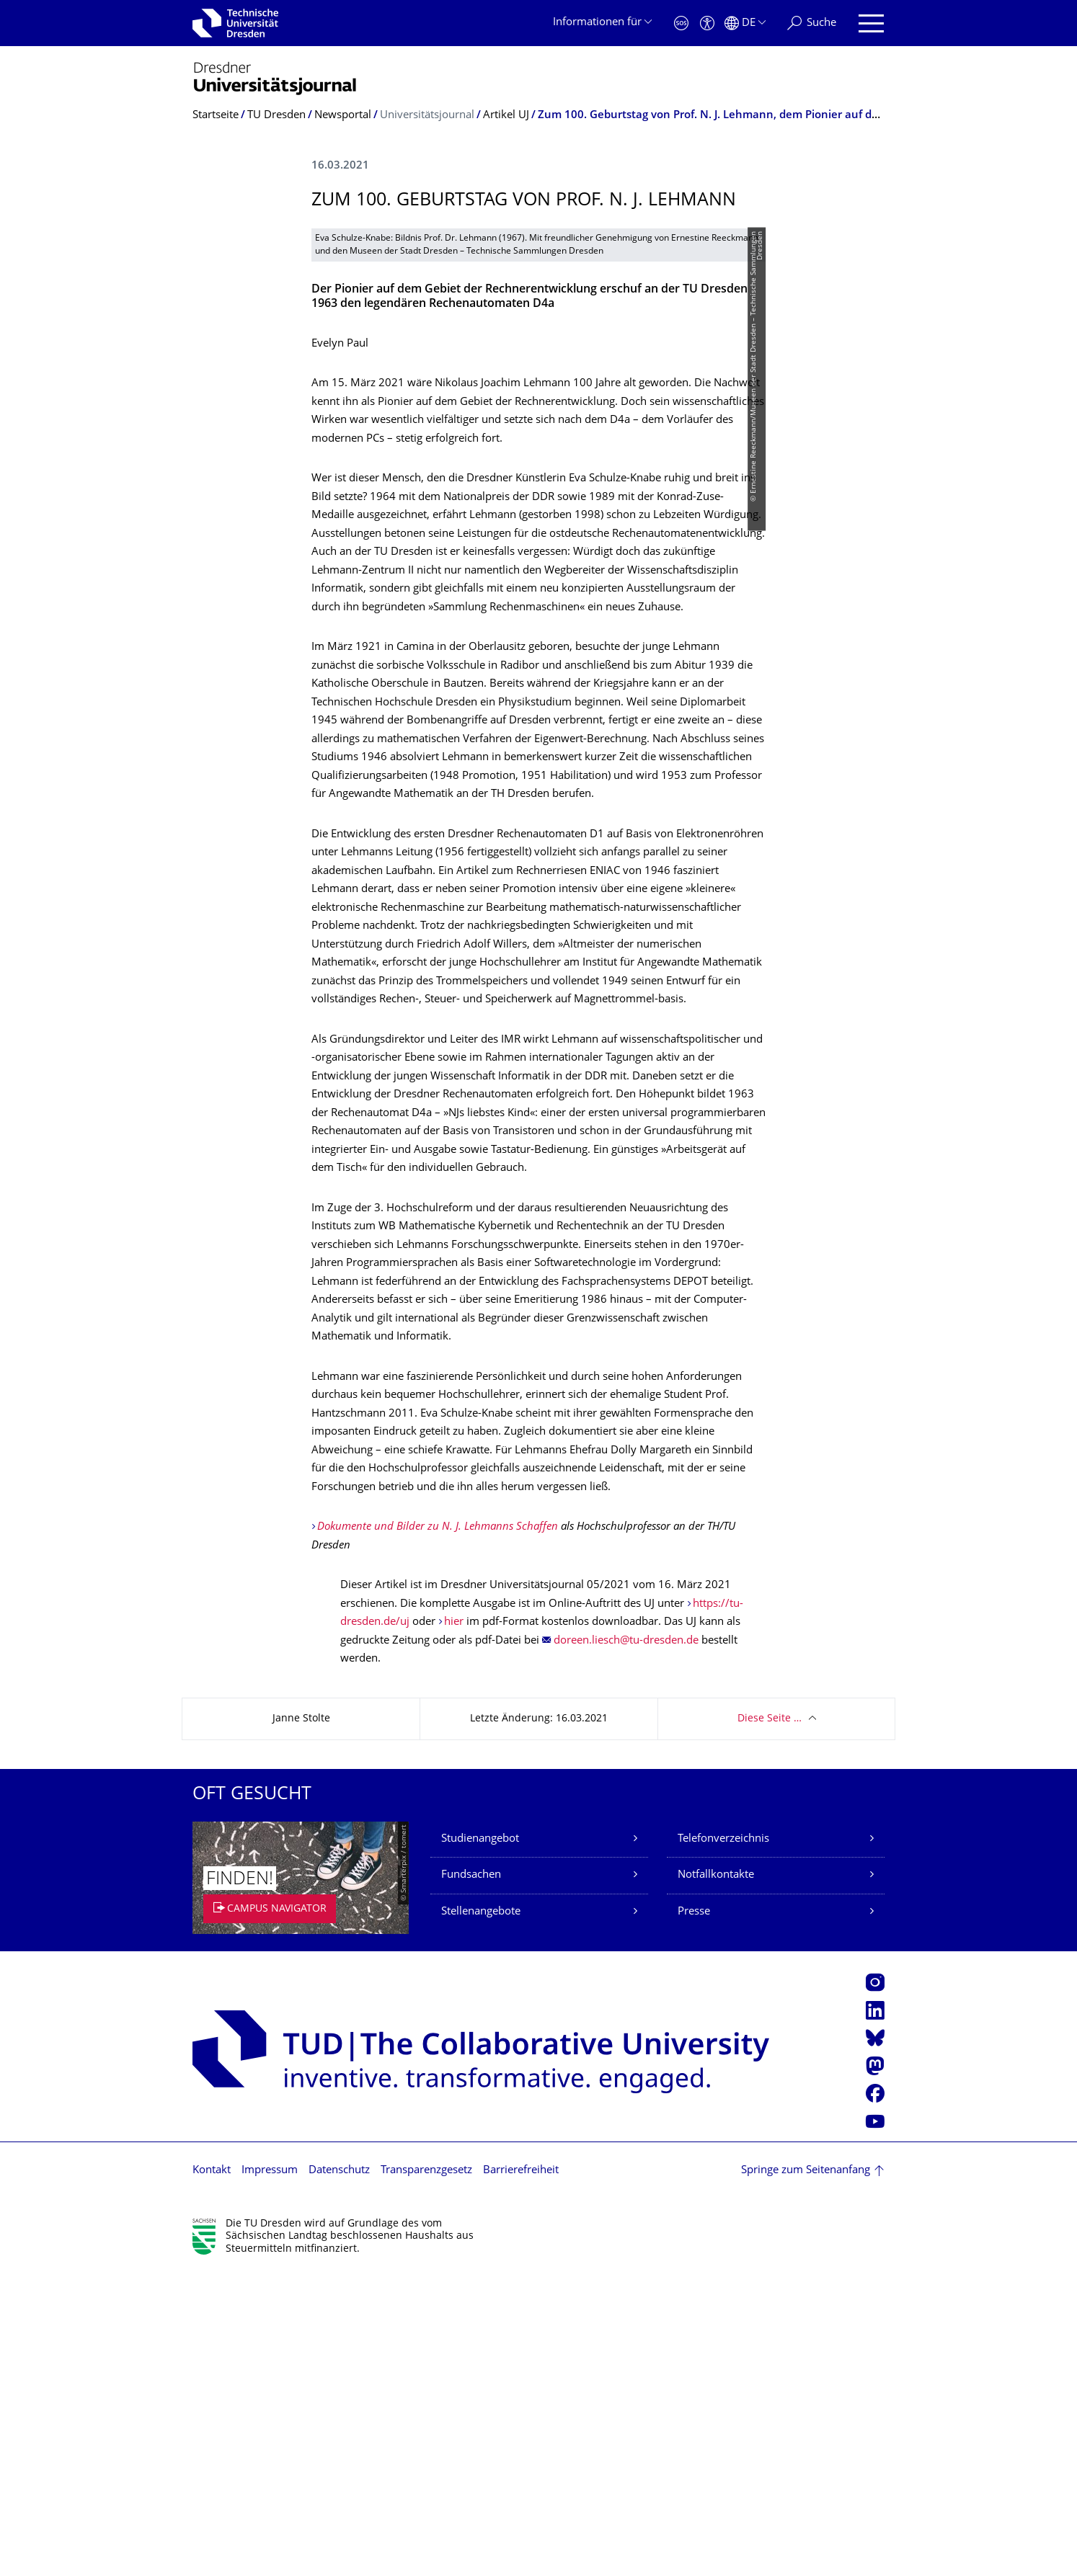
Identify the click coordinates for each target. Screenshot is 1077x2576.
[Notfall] (681, 23)
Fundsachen (471, 2177)
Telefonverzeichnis (723, 2141)
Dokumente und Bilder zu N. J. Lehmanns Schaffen (437, 1829)
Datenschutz (339, 2473)
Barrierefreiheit (521, 2473)
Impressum (269, 2473)
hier (454, 1925)
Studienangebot (480, 2141)
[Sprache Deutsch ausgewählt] (745, 23)
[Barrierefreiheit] (707, 23)
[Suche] (811, 23)
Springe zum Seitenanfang (805, 2473)
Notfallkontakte (716, 2177)
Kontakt (211, 2473)
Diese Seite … (769, 2021)
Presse (694, 2214)
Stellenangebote (480, 2214)
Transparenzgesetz (426, 2473)
